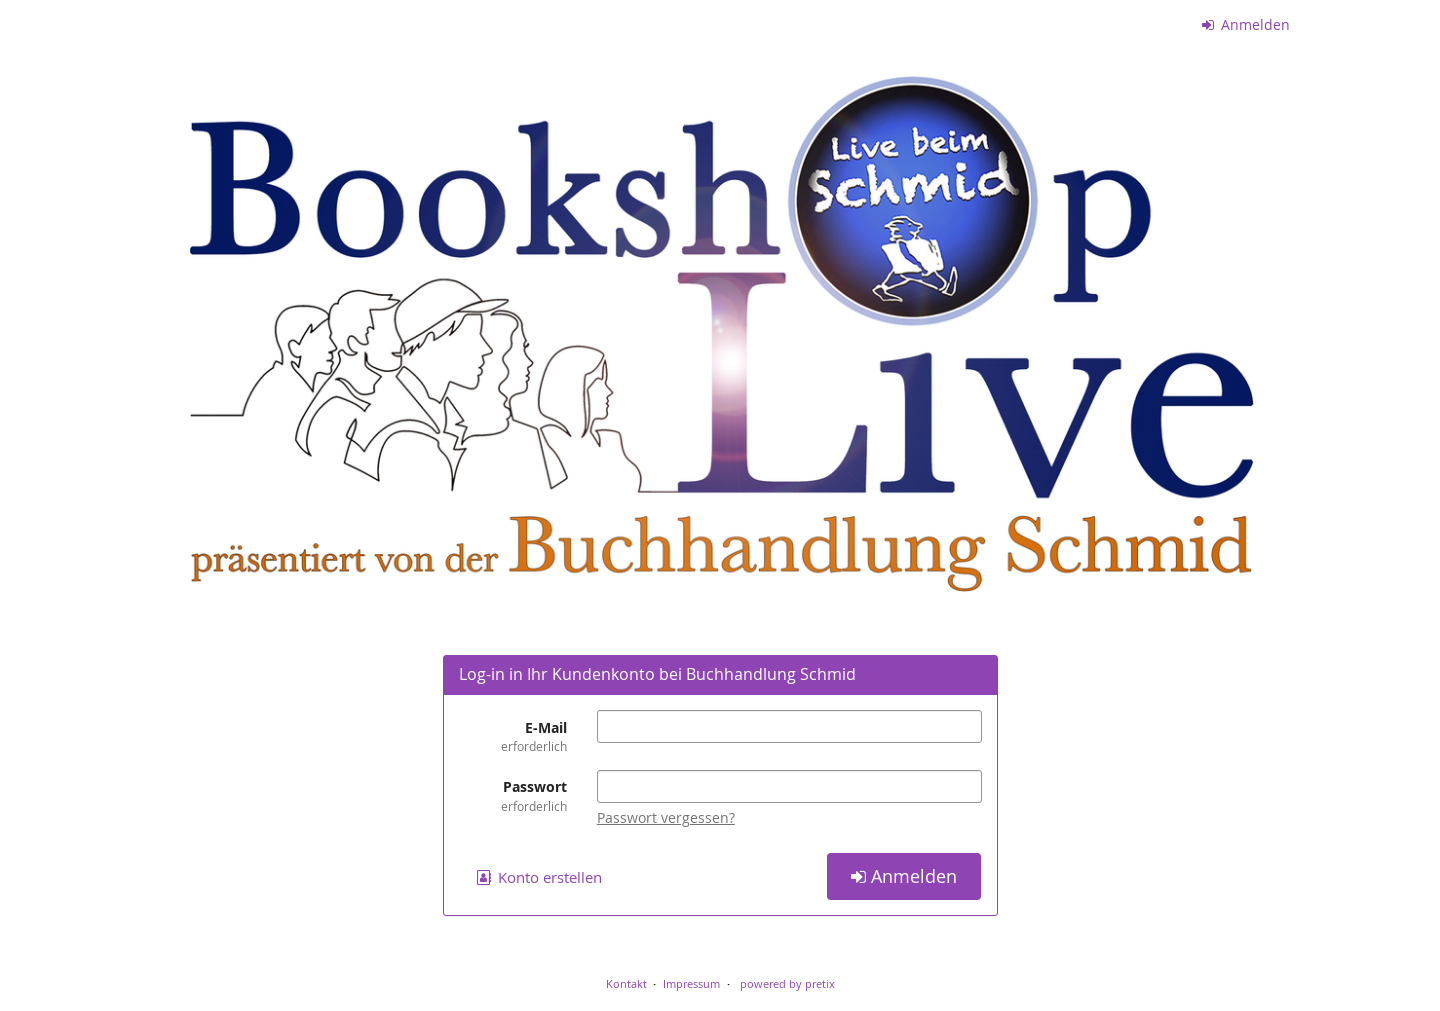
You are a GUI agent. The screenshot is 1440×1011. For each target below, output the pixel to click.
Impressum (691, 983)
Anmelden (1246, 24)
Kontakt (626, 983)
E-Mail (513, 736)
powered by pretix (787, 983)
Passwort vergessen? (666, 817)
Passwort (513, 795)
